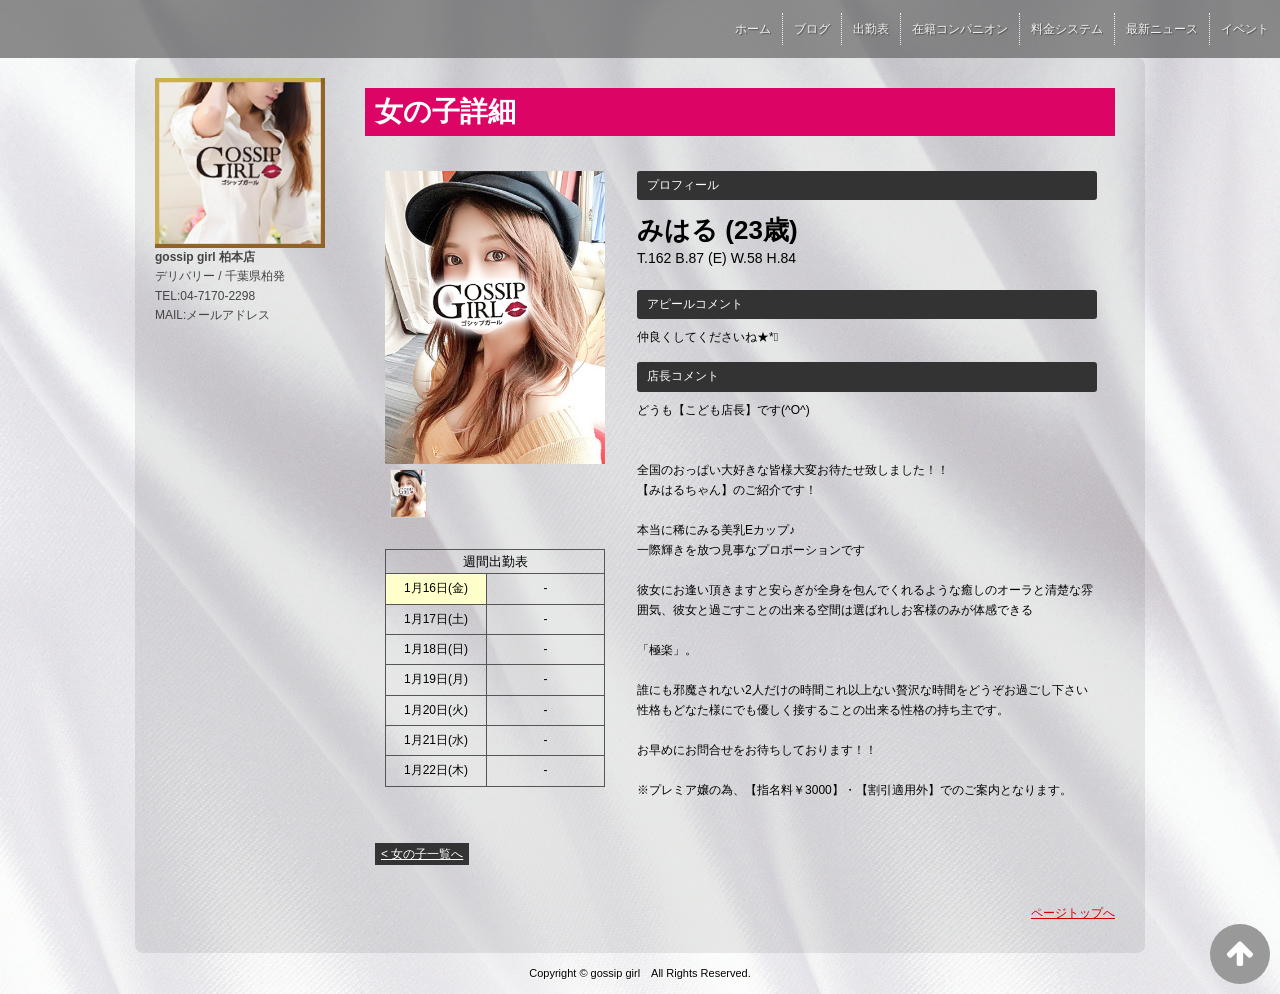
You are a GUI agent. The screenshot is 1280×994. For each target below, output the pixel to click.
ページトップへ (1073, 913)
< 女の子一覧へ (422, 854)
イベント (1245, 29)
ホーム (753, 29)
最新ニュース (1162, 29)
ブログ (812, 29)
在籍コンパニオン (960, 29)
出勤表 (871, 29)
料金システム (1067, 29)
